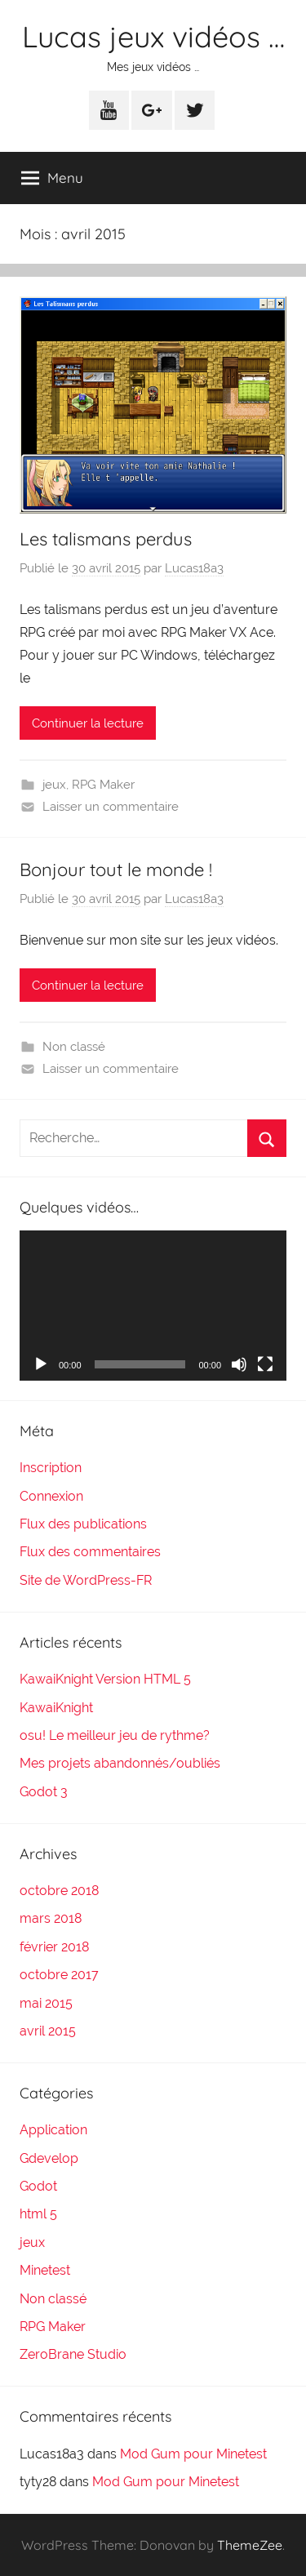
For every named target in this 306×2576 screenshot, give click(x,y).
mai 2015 (46, 2003)
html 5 (38, 2214)
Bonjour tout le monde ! (116, 869)
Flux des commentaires (90, 1551)
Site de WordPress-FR (86, 1580)
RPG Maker (103, 784)
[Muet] (239, 1364)
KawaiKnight (56, 1707)
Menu (52, 178)
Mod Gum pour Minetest (193, 2454)
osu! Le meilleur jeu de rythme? (115, 1735)
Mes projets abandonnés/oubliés (120, 1763)
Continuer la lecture (88, 723)
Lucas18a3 (194, 568)
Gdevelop (49, 2158)
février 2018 (54, 1947)
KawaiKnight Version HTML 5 (105, 1679)
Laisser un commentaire (110, 806)
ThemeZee (249, 2545)
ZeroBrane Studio (73, 2354)
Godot (38, 2186)
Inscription (51, 1467)
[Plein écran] (265, 1364)
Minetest (45, 2270)
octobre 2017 (59, 1974)
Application (53, 2130)
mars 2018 (51, 1918)
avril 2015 (48, 2031)
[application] (153, 1305)
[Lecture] (41, 1364)
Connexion (51, 1496)
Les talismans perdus (106, 538)
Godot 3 (44, 1792)
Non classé (73, 1046)
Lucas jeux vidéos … (153, 36)
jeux (54, 784)
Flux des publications (83, 1524)
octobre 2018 (59, 1890)
